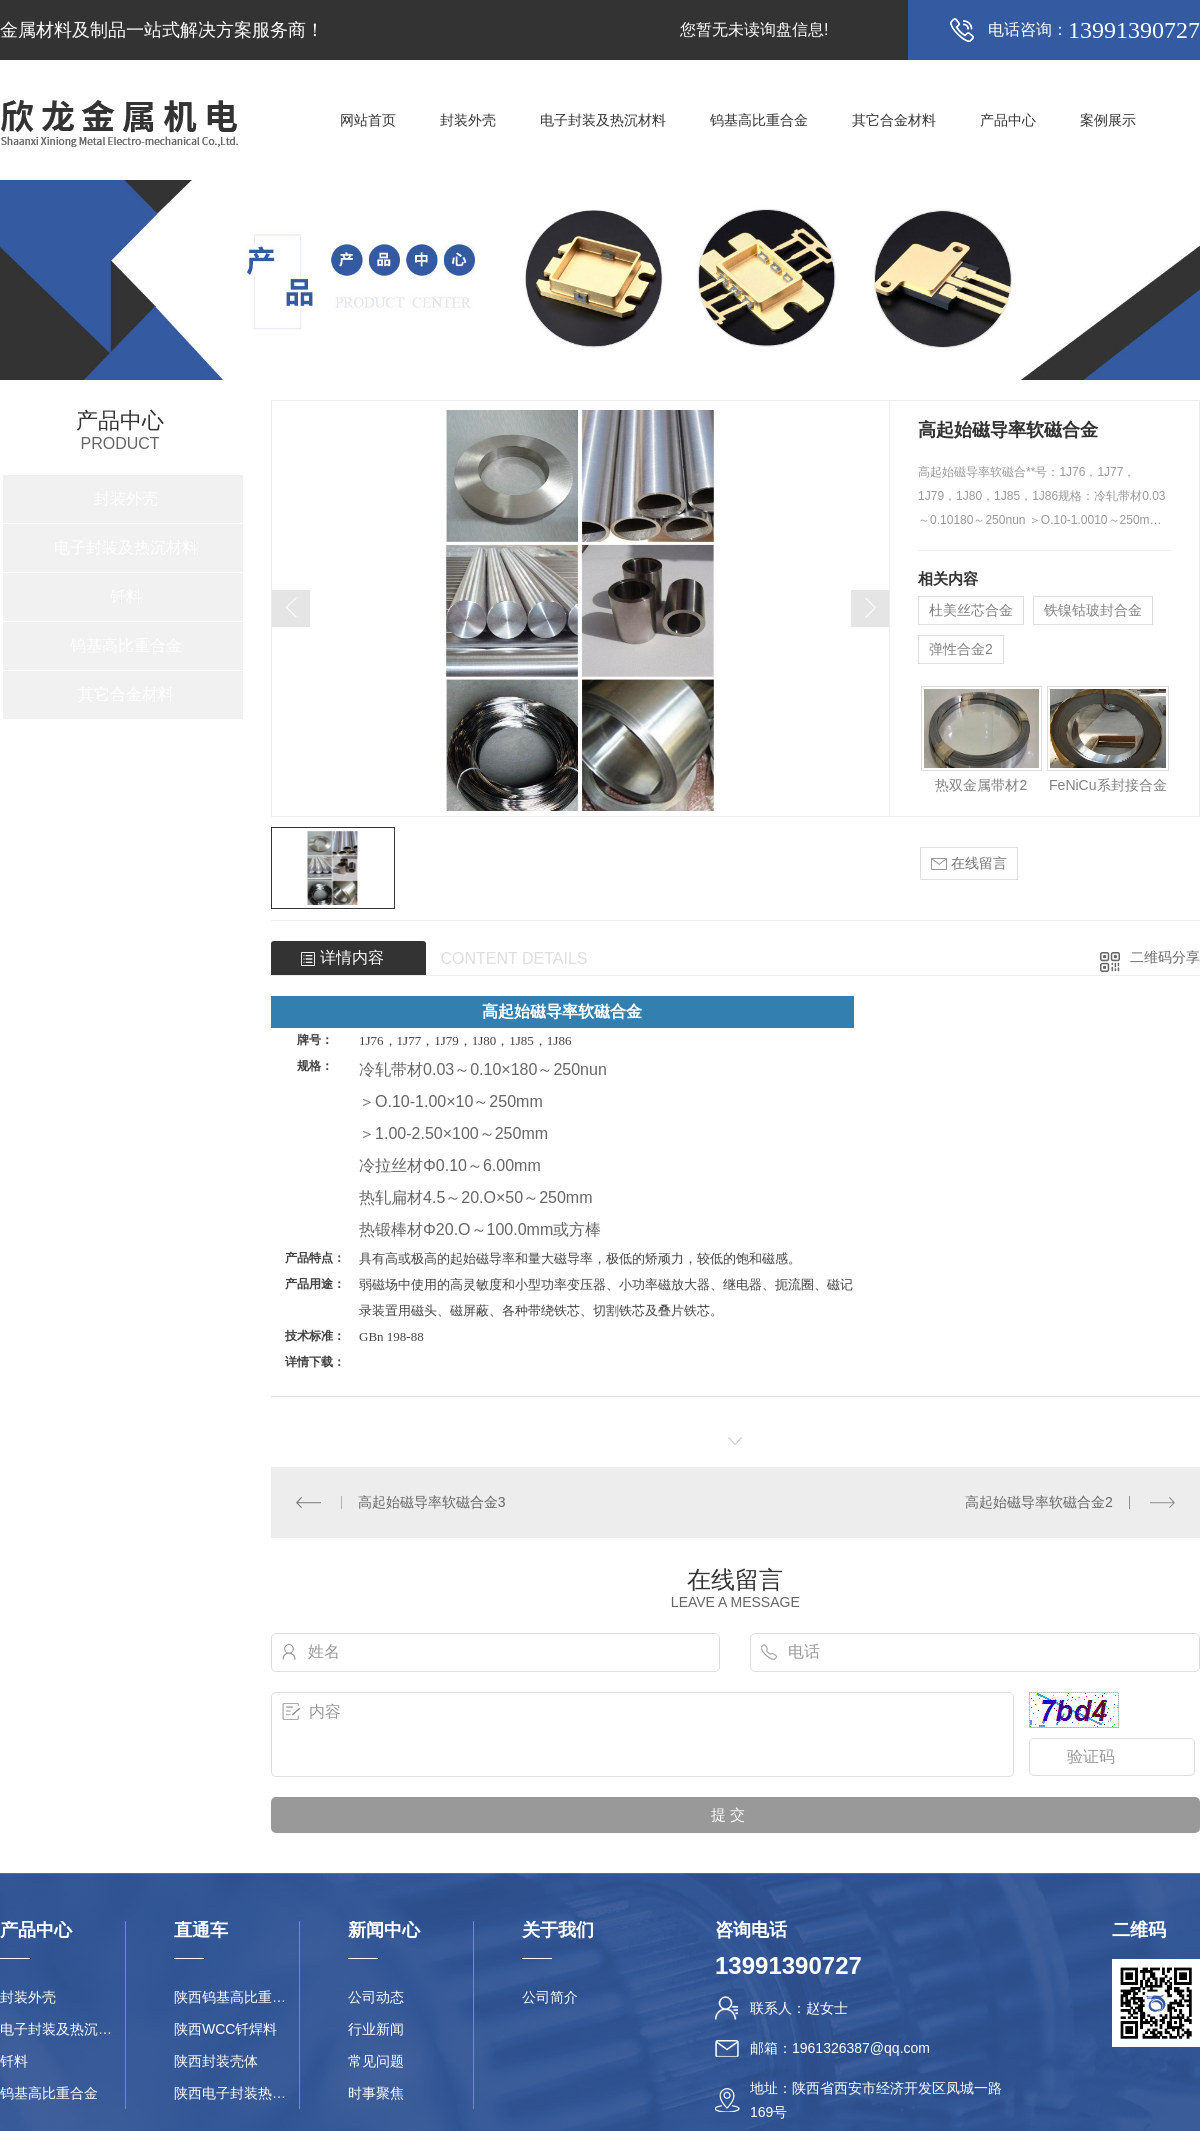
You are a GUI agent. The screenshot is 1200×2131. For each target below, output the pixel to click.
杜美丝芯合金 (971, 610)
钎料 (126, 596)
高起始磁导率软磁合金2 (1039, 1502)
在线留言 (969, 863)
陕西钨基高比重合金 (236, 1997)
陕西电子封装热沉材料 (236, 2093)
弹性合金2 (961, 649)
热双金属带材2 (981, 785)
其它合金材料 (894, 120)
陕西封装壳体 (216, 2061)
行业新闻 (376, 2029)
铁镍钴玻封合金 (1093, 610)
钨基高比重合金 (759, 120)
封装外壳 (468, 120)
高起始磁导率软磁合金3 (432, 1502)
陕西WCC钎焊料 (225, 2029)
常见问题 (376, 2061)
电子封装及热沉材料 (603, 120)
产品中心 (1008, 120)
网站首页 (368, 120)
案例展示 (1108, 120)
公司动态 (376, 1997)
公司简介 (550, 1997)
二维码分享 (1165, 957)
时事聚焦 (376, 2093)
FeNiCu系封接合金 (1107, 785)
